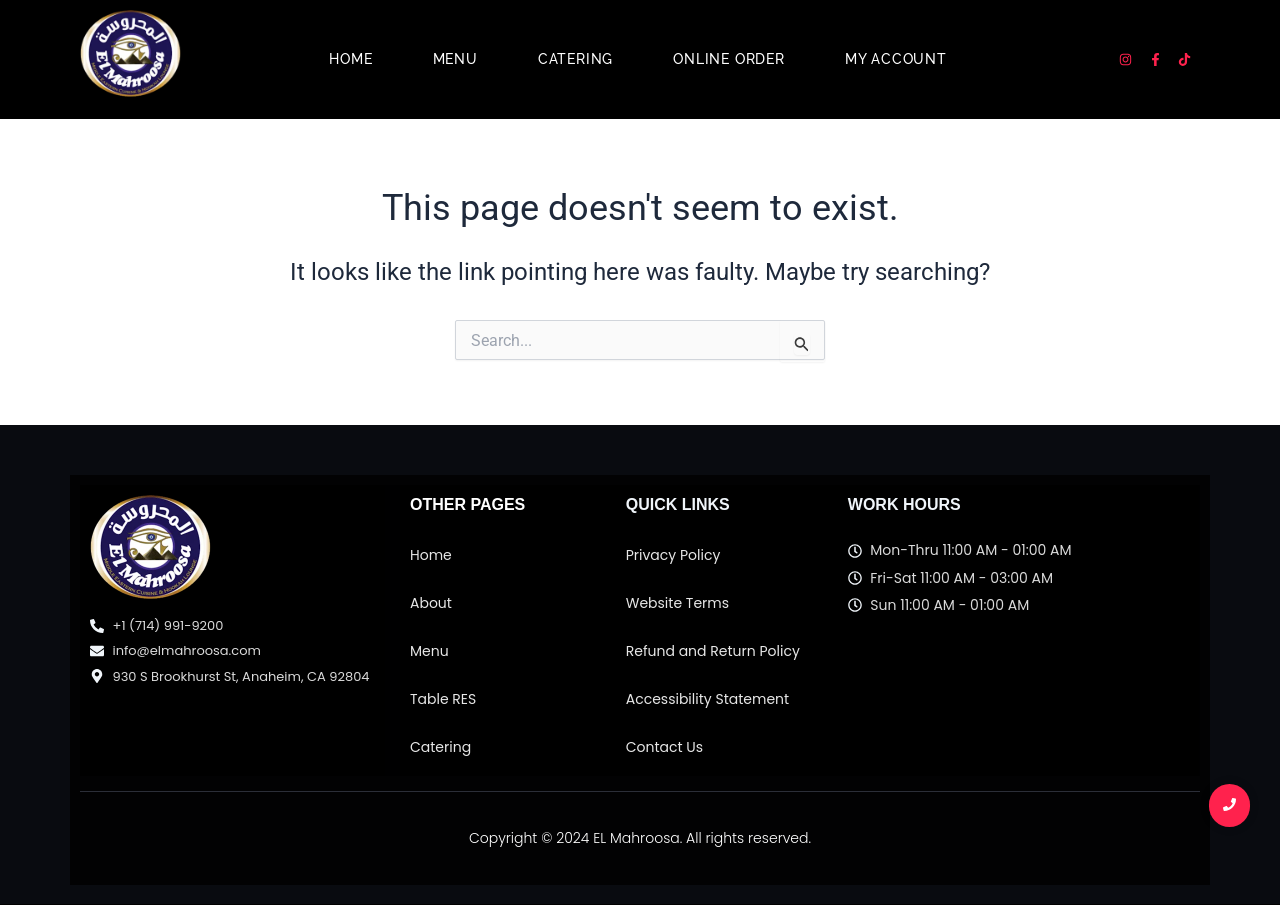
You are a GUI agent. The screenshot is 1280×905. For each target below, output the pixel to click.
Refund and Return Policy (713, 651)
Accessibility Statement (707, 699)
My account (896, 59)
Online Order (729, 59)
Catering (575, 59)
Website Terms (677, 603)
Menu (455, 59)
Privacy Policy (673, 555)
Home (350, 59)
